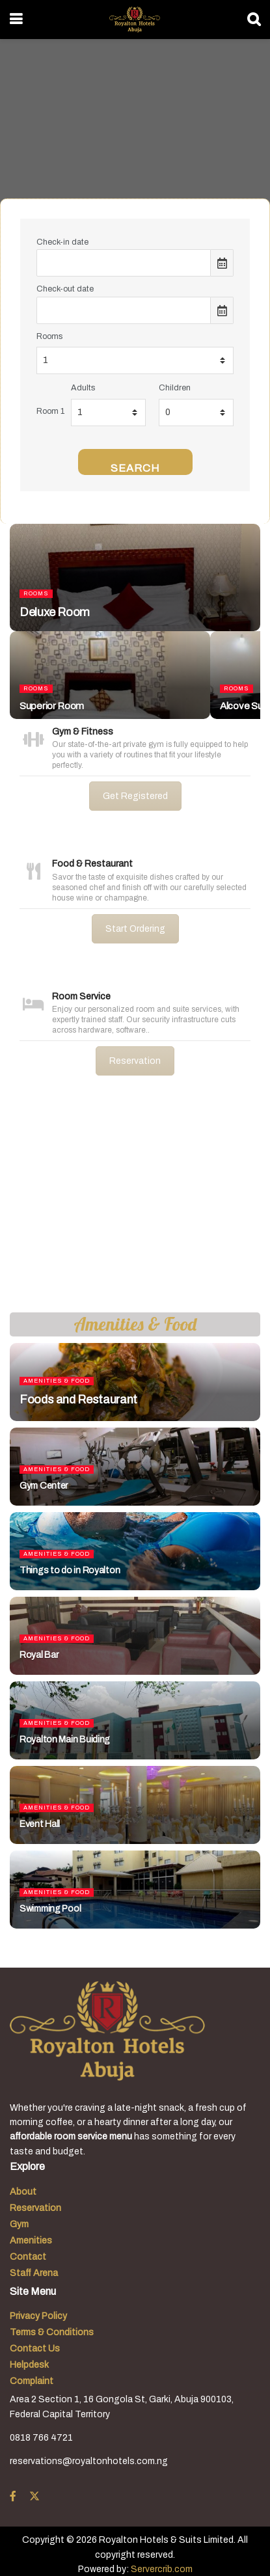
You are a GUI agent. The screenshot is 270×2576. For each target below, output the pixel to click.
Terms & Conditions (52, 2332)
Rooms (49, 336)
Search (135, 468)
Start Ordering (135, 929)
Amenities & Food (56, 1380)
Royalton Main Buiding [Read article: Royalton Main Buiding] (65, 1739)
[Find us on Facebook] (13, 2496)
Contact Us (35, 2348)
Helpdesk (29, 2365)
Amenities (31, 2240)
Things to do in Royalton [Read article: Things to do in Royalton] (70, 1570)
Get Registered (135, 796)
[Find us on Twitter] (34, 2496)
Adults (83, 387)
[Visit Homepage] (134, 20)
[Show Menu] (16, 19)
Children (175, 387)
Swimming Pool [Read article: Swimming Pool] (50, 1909)
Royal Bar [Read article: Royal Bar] (39, 1655)
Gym (19, 2224)
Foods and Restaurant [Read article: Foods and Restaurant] (78, 1399)
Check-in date (62, 242)
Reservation (135, 1061)
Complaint (31, 2381)
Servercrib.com (162, 2569)
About (23, 2192)
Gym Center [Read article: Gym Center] (44, 1486)
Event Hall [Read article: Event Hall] (40, 1824)
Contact (28, 2257)
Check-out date (65, 288)
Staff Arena (34, 2273)
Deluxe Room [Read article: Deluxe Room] (55, 612)
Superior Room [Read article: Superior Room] (52, 706)
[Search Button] (253, 19)
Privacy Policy (38, 2316)
